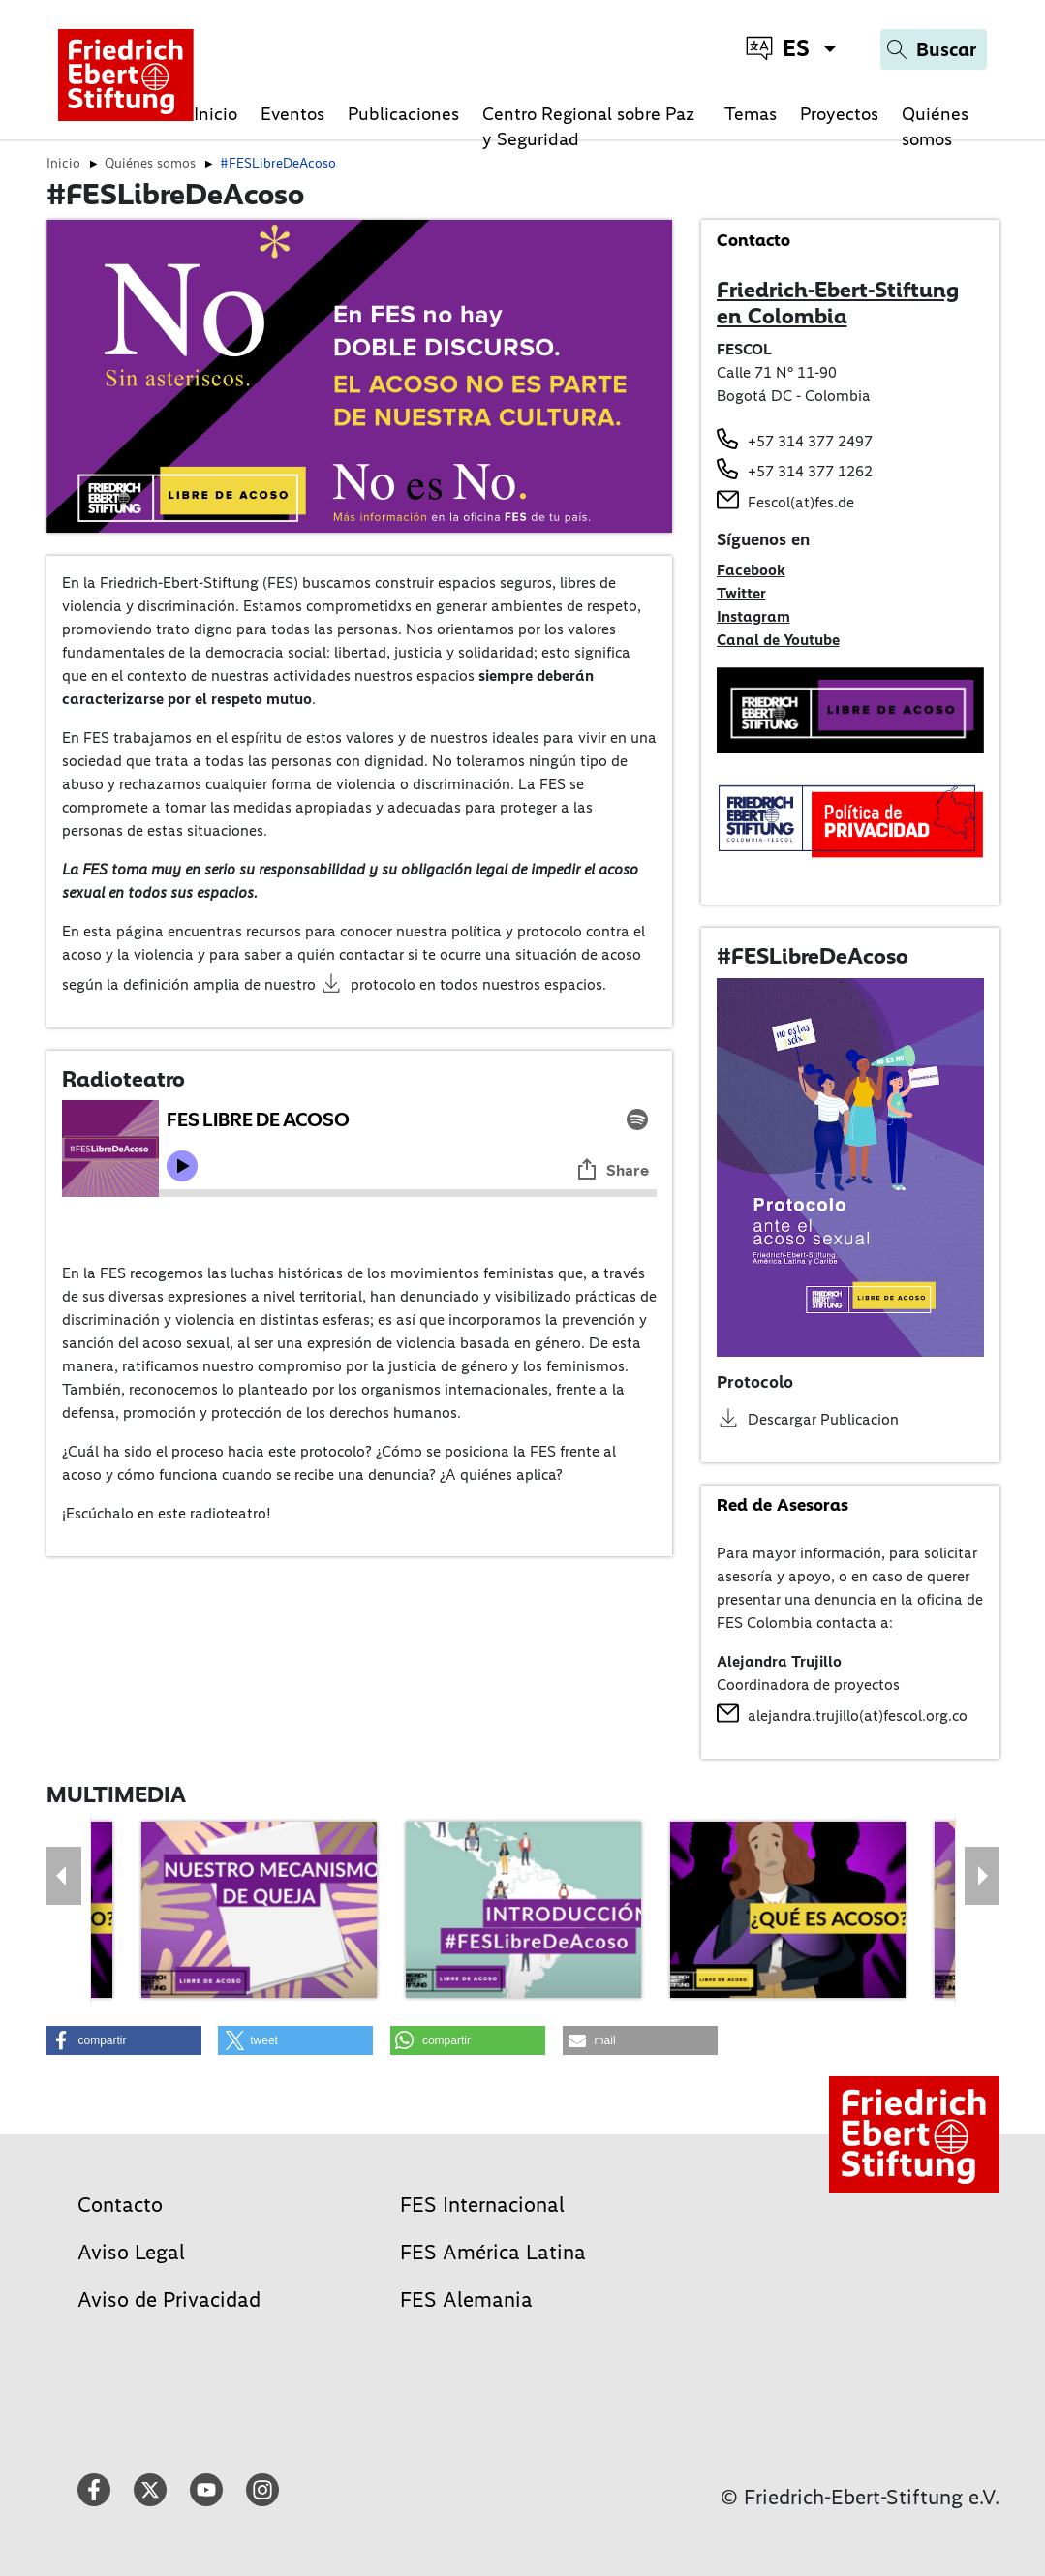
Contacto (120, 2205)
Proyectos (839, 114)
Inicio (215, 114)
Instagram (753, 616)
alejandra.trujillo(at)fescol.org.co (858, 1715)
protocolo (383, 984)
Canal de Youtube (778, 639)
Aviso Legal (131, 2252)
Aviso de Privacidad (169, 2299)
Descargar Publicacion (823, 1419)
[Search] (933, 49)
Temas (750, 114)
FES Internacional (482, 2205)
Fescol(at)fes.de (801, 502)
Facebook (751, 570)
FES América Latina (493, 2252)
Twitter (741, 593)
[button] (123, 2040)
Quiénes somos (935, 127)
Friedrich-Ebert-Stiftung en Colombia (838, 303)
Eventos (292, 114)
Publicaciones (403, 114)
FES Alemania (466, 2299)
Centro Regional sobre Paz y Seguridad (588, 127)
